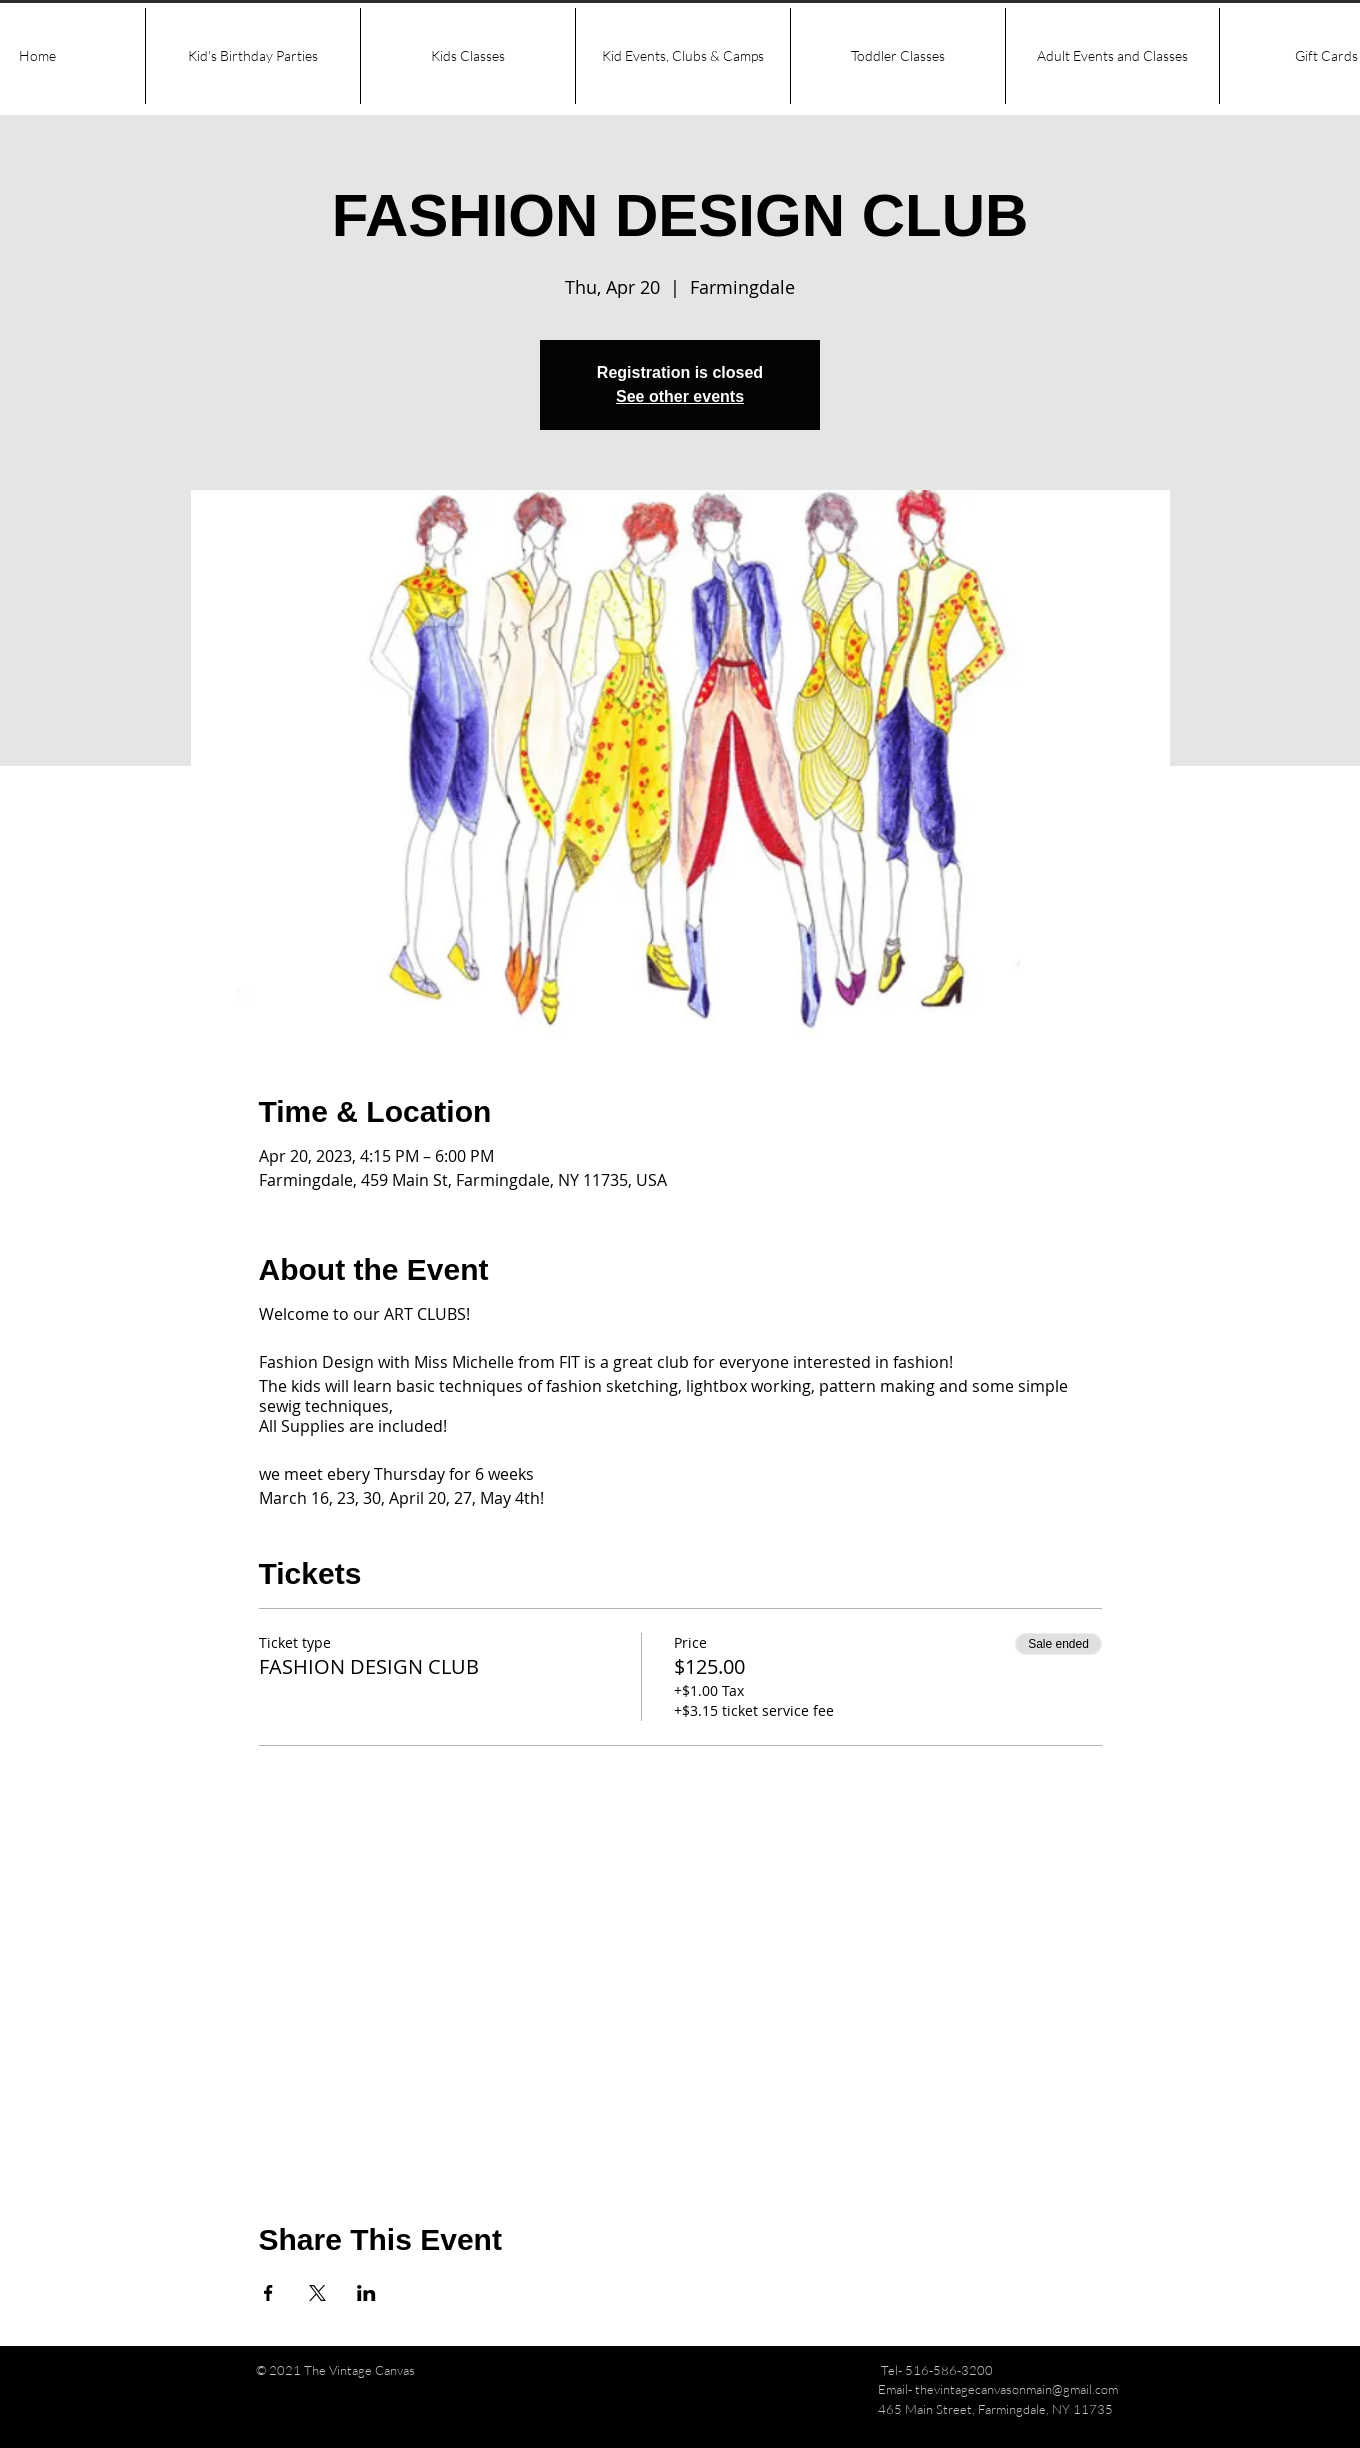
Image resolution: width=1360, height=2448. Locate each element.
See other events (680, 396)
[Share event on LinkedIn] (366, 2293)
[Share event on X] (317, 2293)
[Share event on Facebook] (268, 2293)
